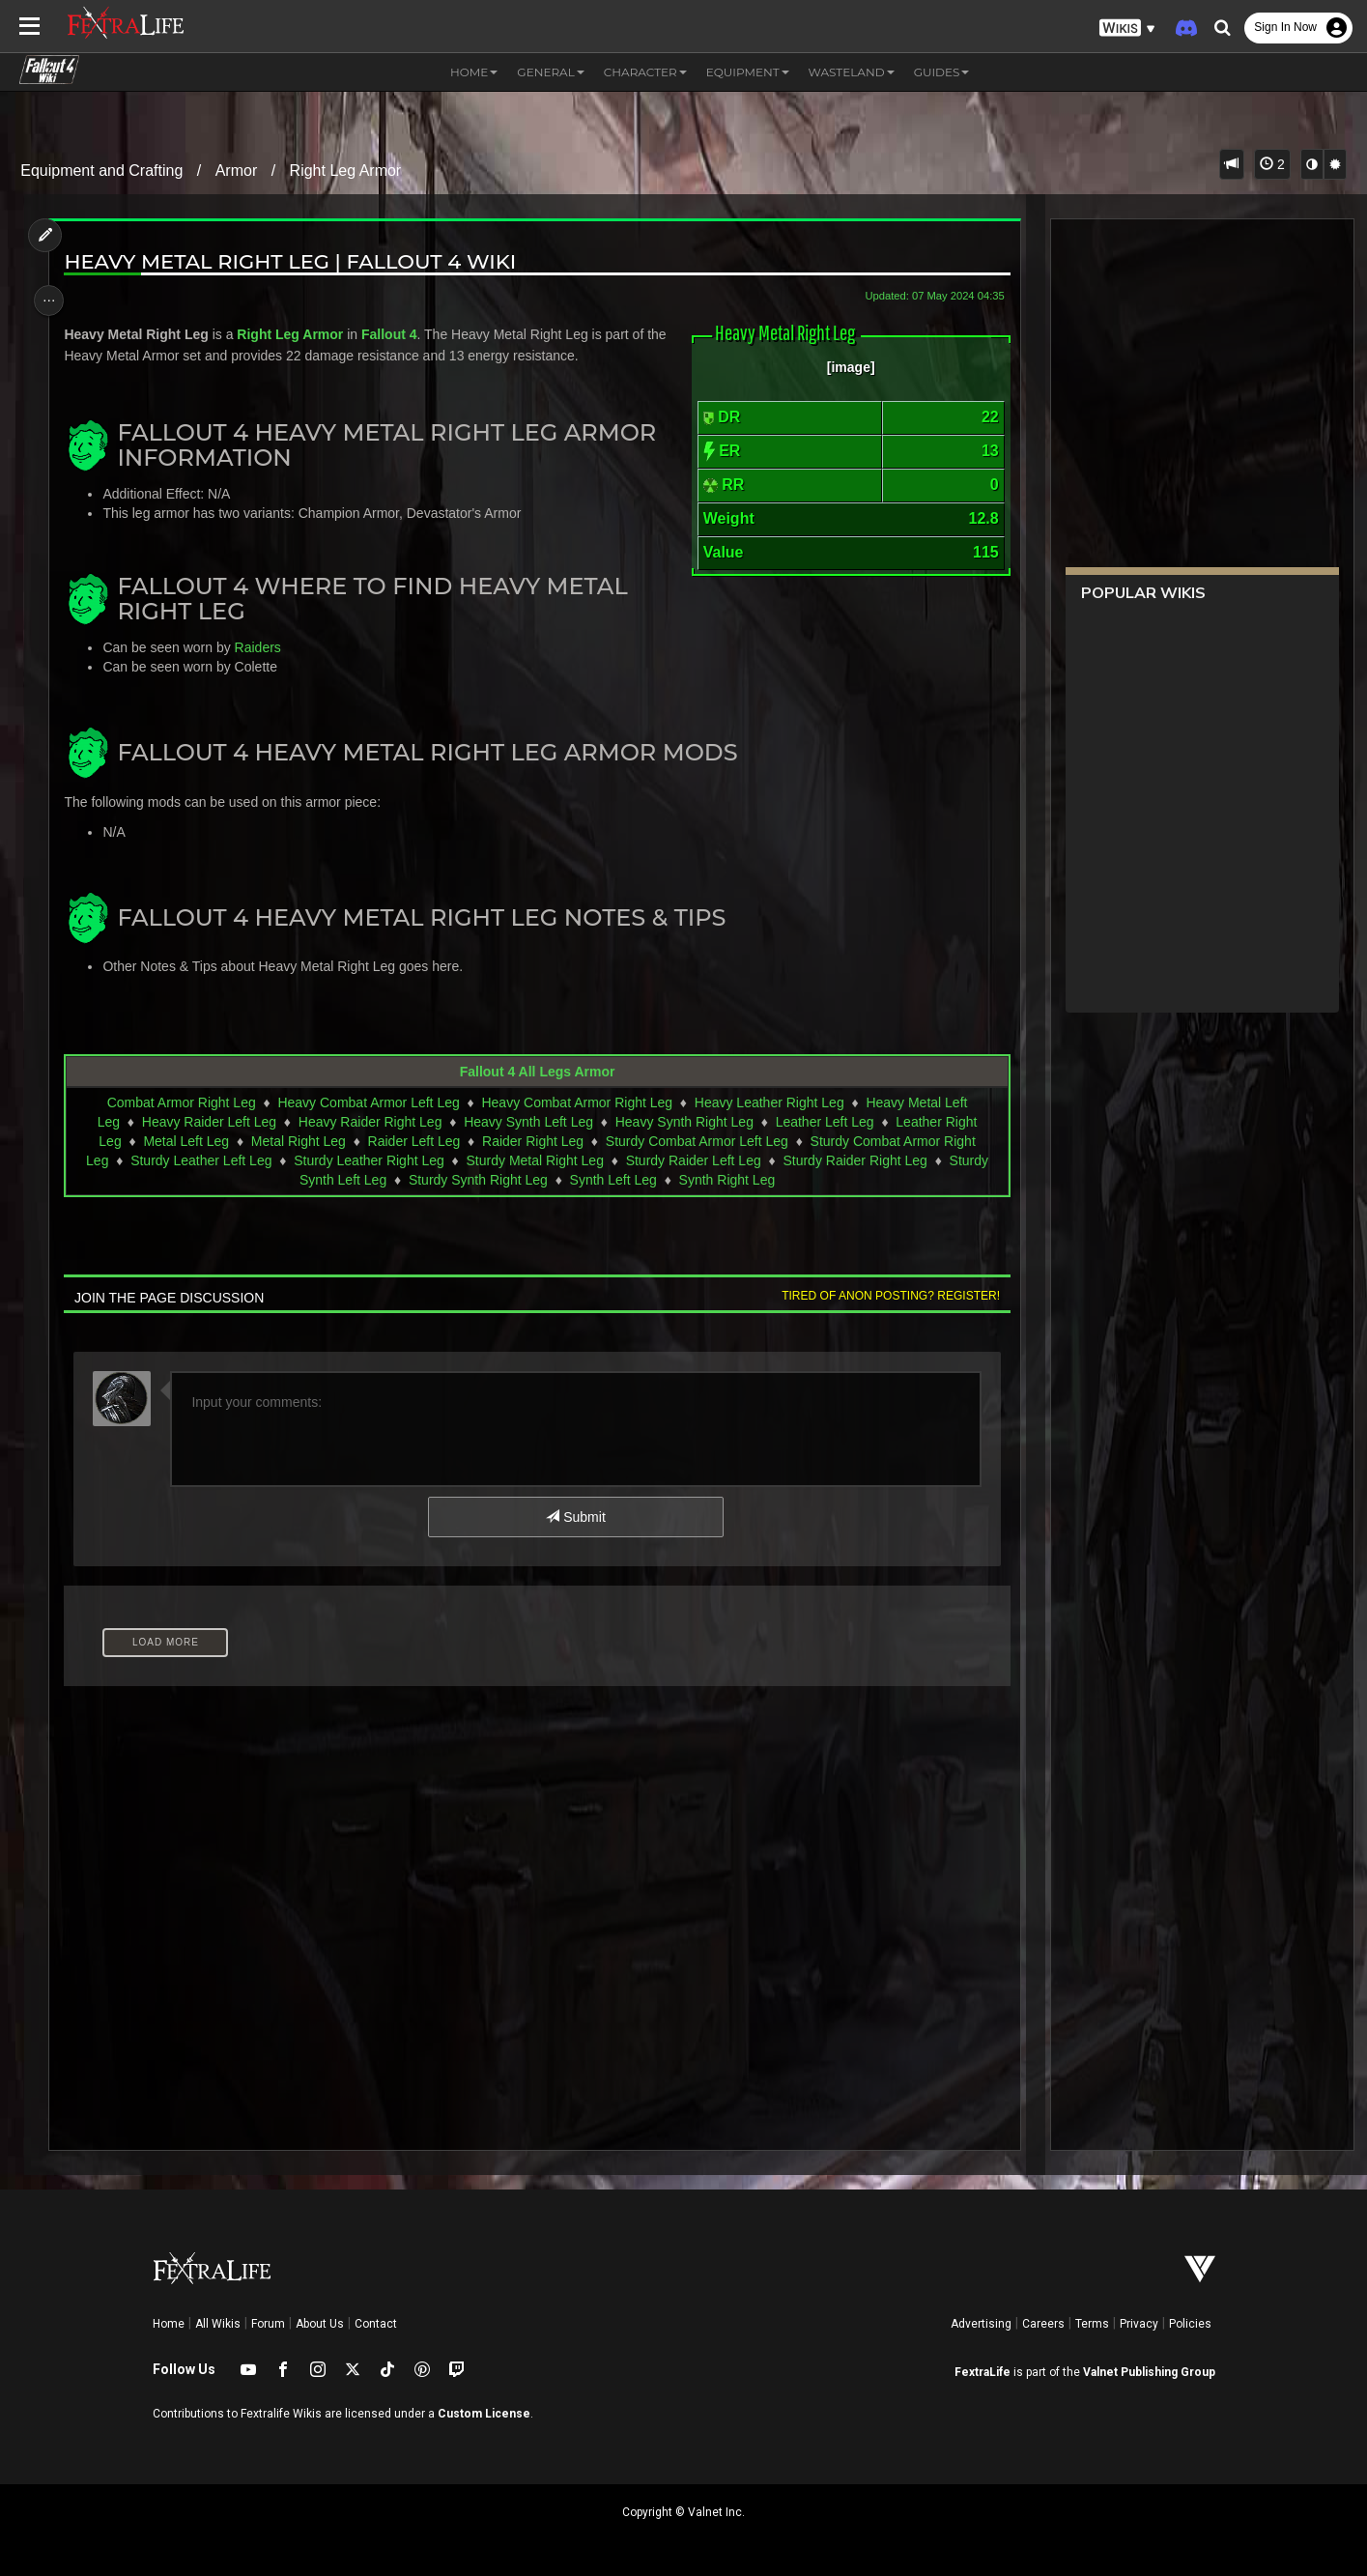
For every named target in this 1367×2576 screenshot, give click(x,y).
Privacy (1139, 2324)
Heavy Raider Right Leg (369, 1122)
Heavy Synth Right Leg (683, 1122)
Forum (268, 2324)
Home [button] (474, 72)
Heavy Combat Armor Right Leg (575, 1102)
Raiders (263, 647)
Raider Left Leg (413, 1141)
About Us (320, 2324)
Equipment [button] (747, 72)
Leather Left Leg (824, 1122)
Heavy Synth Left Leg (527, 1122)
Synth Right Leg (726, 1180)
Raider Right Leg (532, 1141)
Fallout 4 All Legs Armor (536, 1071)
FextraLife (982, 2372)
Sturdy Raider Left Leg (692, 1160)
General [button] (550, 72)
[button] (1127, 28)
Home (169, 2324)
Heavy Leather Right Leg (768, 1102)
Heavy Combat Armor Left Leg (367, 1102)
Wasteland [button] (852, 72)
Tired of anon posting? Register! (883, 1295)
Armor (236, 170)
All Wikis (218, 2324)
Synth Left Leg (612, 1180)
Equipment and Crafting (101, 170)
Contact (376, 2324)
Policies (1190, 2324)
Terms (1092, 2324)
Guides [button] (942, 72)
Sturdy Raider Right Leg (854, 1160)
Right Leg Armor (346, 170)
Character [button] (645, 72)
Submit (574, 1517)
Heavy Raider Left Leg (208, 1122)
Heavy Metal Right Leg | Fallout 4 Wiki (296, 261)
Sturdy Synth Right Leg (477, 1180)
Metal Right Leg (297, 1141)
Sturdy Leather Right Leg (368, 1160)
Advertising (981, 2324)
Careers (1043, 2324)
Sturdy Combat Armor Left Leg (696, 1141)
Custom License (484, 2413)
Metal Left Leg (185, 1141)
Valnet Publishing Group (1149, 2372)
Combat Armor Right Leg (180, 1102)
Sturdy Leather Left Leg (200, 1160)
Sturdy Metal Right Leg (533, 1160)
